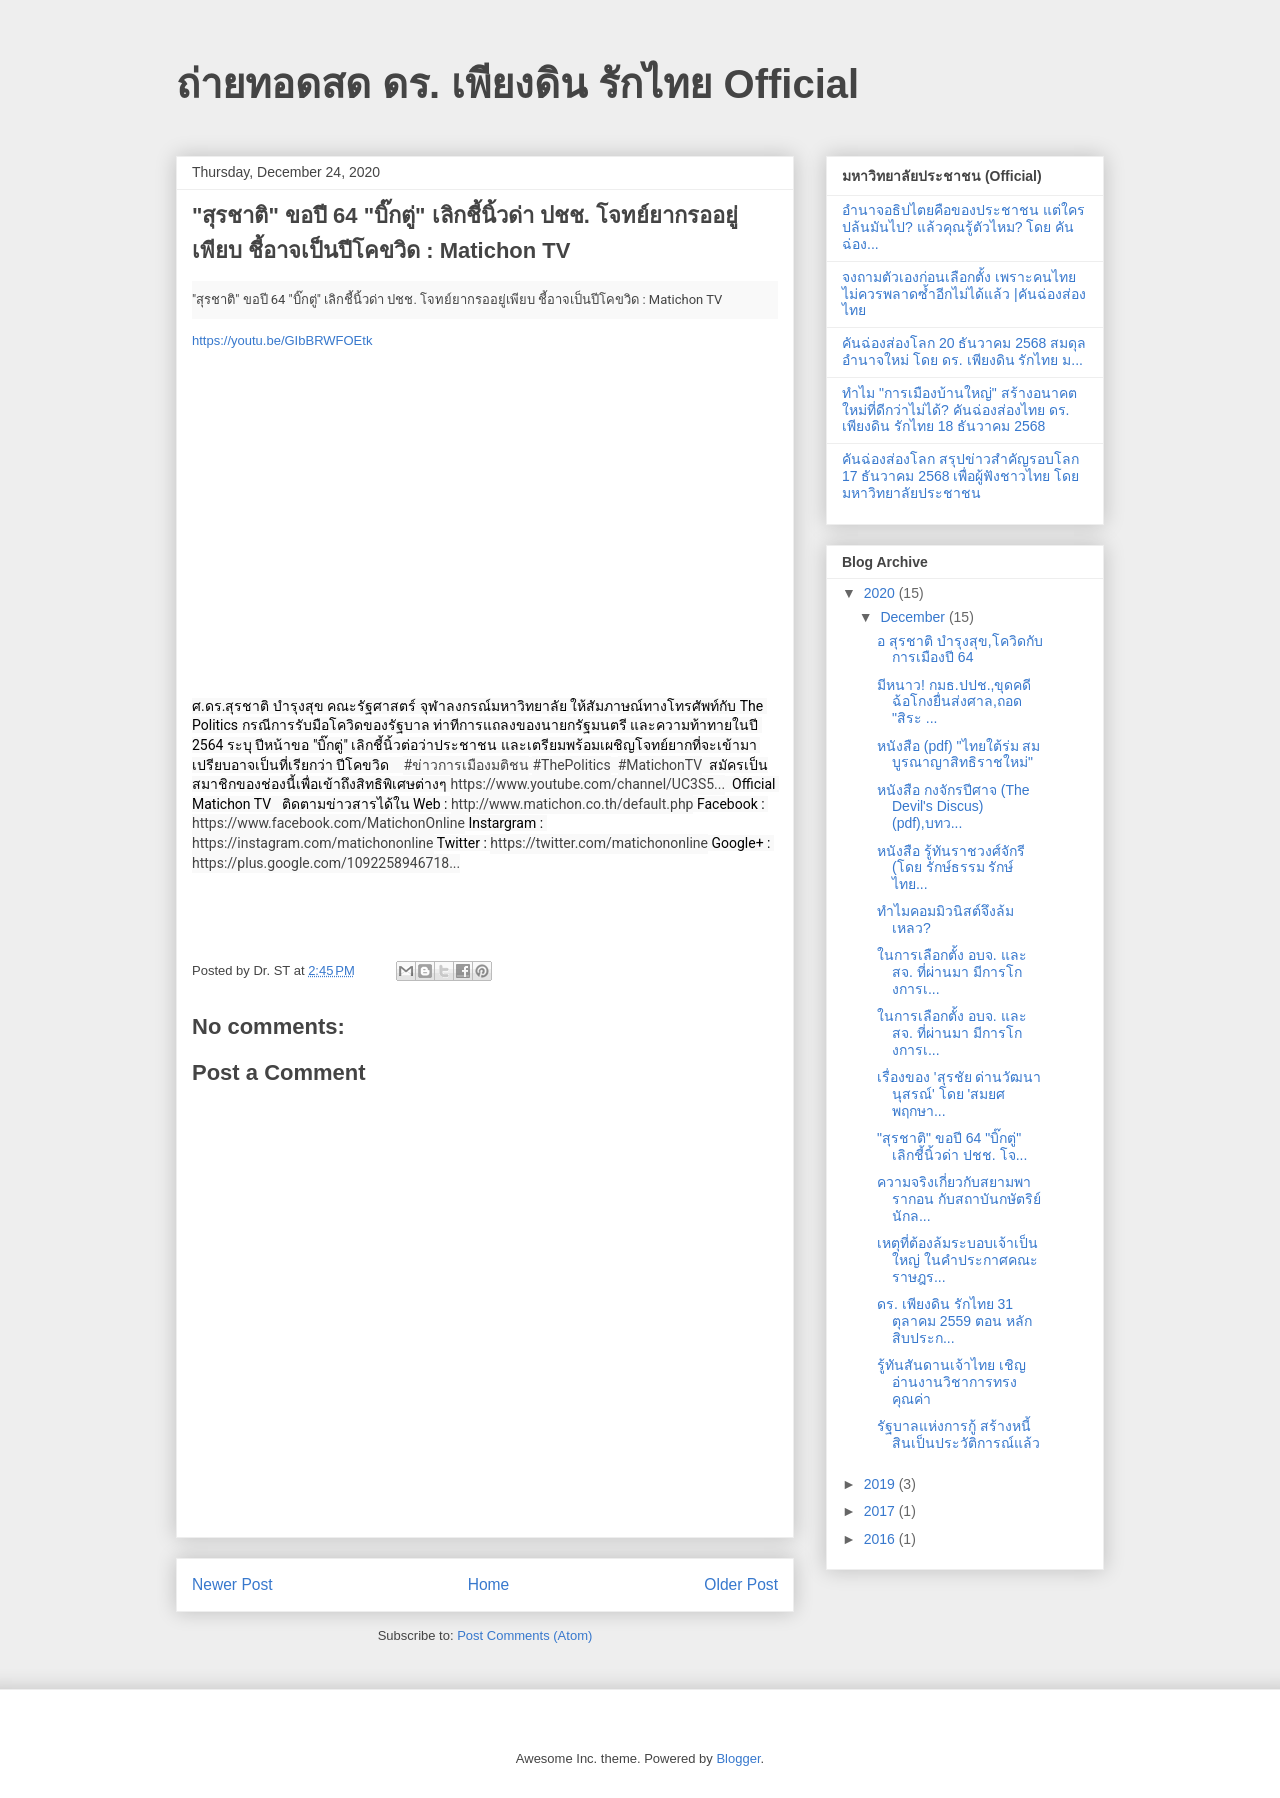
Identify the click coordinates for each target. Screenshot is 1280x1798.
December (914, 617)
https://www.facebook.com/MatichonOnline (328, 823)
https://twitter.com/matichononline (599, 843)
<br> (472, 521)
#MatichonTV (660, 765)
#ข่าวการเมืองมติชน (466, 765)
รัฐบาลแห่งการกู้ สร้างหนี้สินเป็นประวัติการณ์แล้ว (958, 1434)
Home (489, 1584)
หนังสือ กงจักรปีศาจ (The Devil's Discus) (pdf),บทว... (953, 807)
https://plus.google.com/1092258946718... (326, 863)
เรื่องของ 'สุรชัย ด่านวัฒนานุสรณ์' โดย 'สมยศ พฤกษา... (959, 1094)
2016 (881, 1539)
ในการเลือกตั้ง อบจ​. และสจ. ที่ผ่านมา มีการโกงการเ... (952, 972)
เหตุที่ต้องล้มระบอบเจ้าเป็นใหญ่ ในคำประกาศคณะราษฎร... (957, 1260)
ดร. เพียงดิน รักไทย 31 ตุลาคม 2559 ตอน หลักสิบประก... (954, 1321)
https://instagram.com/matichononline (313, 843)
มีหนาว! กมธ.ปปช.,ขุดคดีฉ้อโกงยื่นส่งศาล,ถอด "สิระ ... (954, 702)
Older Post (741, 1584)
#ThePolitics (571, 765)
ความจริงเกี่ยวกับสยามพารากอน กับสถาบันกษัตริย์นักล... (959, 1199)
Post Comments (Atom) (524, 1635)
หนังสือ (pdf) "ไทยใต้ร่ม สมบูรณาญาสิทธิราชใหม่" (958, 754)
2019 (881, 1484)
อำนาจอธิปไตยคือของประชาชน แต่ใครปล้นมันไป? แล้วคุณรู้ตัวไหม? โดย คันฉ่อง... (963, 227)
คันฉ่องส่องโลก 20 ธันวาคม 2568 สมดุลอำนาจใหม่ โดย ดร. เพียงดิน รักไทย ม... (964, 351)
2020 (881, 593)
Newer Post (232, 1584)
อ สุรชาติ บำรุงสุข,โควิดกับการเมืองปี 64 (960, 649)
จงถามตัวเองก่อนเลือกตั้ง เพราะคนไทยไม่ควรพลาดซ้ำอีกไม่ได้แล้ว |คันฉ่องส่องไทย (964, 294)
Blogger (738, 1758)
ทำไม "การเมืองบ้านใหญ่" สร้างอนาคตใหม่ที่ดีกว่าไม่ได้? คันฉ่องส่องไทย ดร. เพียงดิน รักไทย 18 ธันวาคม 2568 (959, 410)
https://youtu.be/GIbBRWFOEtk (282, 340)
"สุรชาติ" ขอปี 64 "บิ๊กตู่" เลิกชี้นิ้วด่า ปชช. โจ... (952, 1146)
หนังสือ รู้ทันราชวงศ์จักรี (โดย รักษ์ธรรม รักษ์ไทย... (951, 868)
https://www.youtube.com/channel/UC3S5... (587, 784)
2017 (881, 1511)
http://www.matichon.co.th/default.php (572, 804)
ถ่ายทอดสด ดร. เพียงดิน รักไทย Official (517, 84)
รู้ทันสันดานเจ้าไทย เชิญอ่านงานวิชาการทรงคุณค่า (951, 1382)
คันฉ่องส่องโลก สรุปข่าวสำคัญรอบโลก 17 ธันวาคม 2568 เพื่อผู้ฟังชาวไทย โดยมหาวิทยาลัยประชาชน (960, 476)
